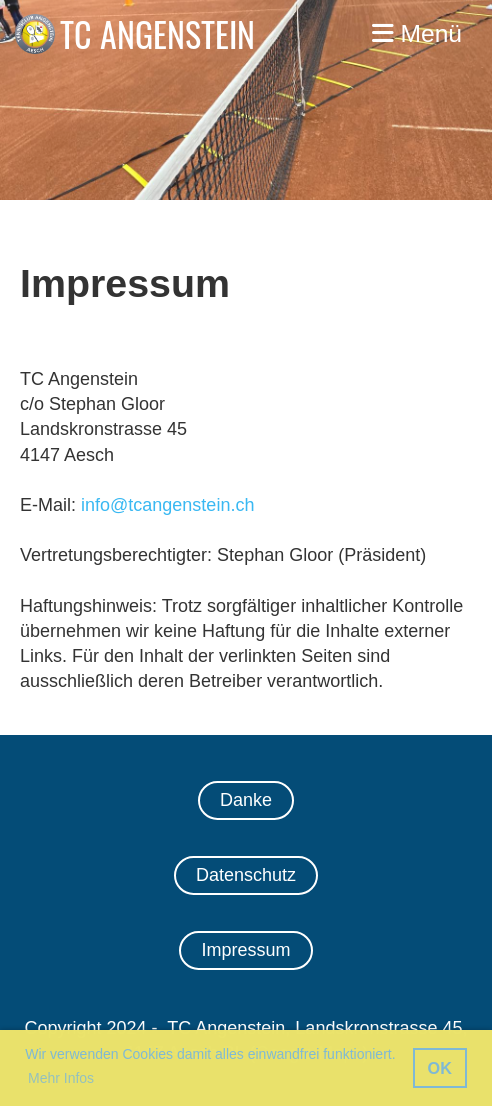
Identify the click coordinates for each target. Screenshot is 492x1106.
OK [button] (440, 1068)
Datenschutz (246, 875)
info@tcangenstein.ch (167, 505)
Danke (246, 800)
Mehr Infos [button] (61, 1078)
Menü (417, 33)
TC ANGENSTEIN (157, 34)
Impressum (245, 950)
